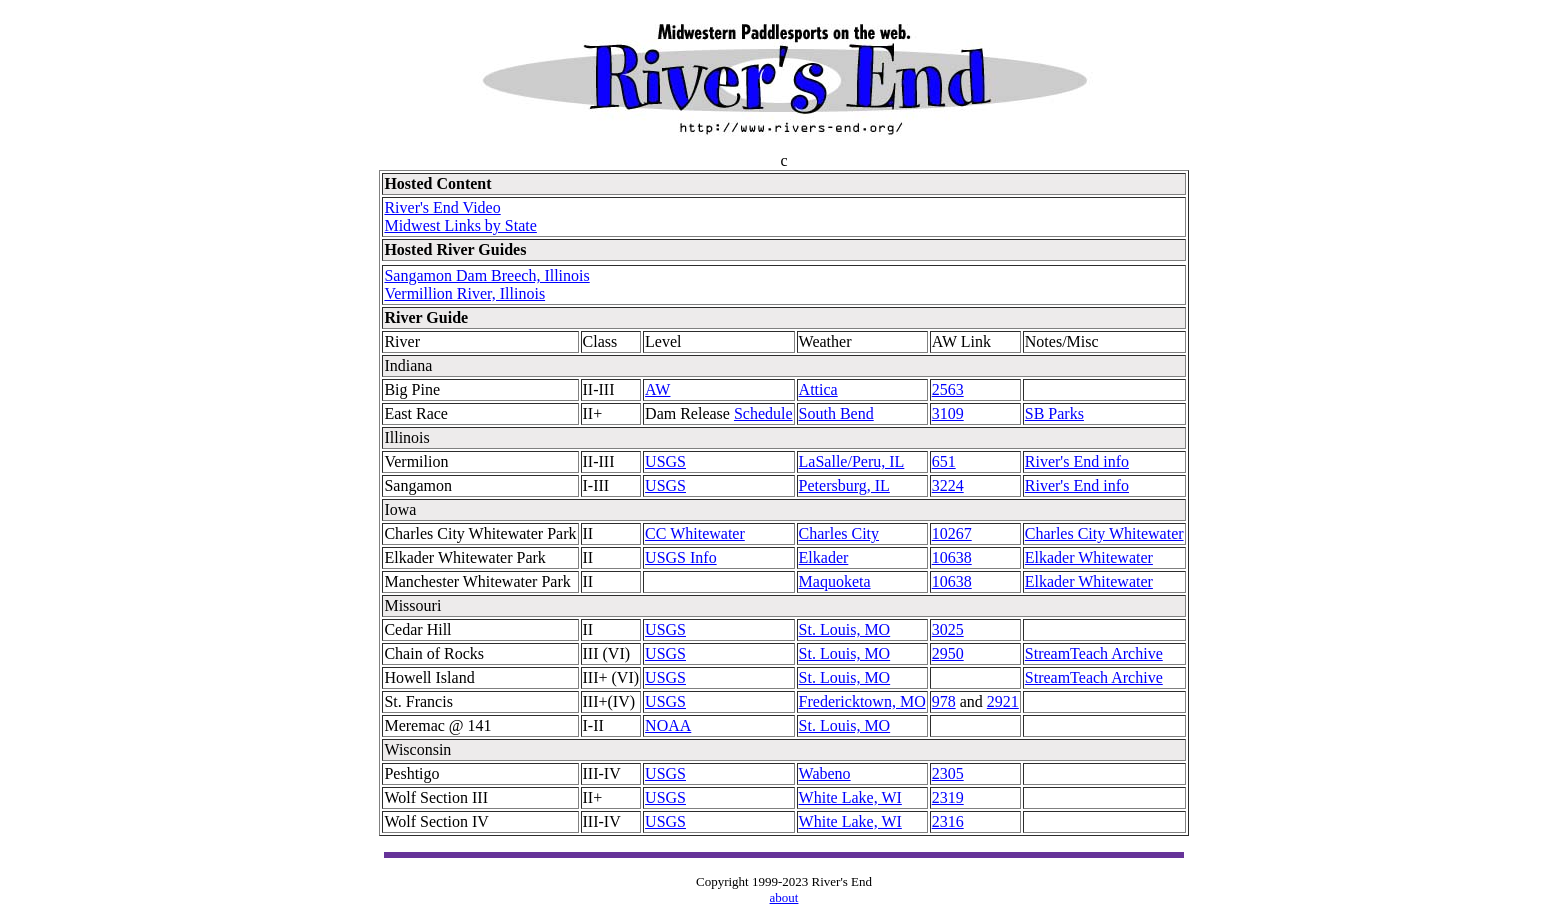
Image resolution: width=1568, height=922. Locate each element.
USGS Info (681, 557)
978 (944, 701)
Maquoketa (835, 581)
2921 (1003, 701)
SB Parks (1054, 413)
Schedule (763, 413)
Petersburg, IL (844, 485)
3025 (948, 629)
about (784, 897)
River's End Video (442, 207)
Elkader (824, 557)
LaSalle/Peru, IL (852, 461)
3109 (948, 413)
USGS (665, 461)
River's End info (1077, 461)
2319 (948, 797)
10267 (952, 533)
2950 (948, 653)
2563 (948, 389)
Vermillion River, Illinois (464, 293)
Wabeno (825, 773)
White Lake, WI (850, 797)
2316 (948, 821)
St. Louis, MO (845, 629)
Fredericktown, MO (862, 701)
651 (944, 461)
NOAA (668, 725)
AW (657, 389)
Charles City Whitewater (1104, 533)
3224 (948, 485)
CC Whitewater (695, 533)
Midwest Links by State (460, 225)
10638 (952, 557)
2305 (948, 773)
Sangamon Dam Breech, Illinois (486, 275)
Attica (818, 389)
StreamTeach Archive (1094, 653)
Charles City (839, 533)
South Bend (836, 413)
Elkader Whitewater (1089, 557)
